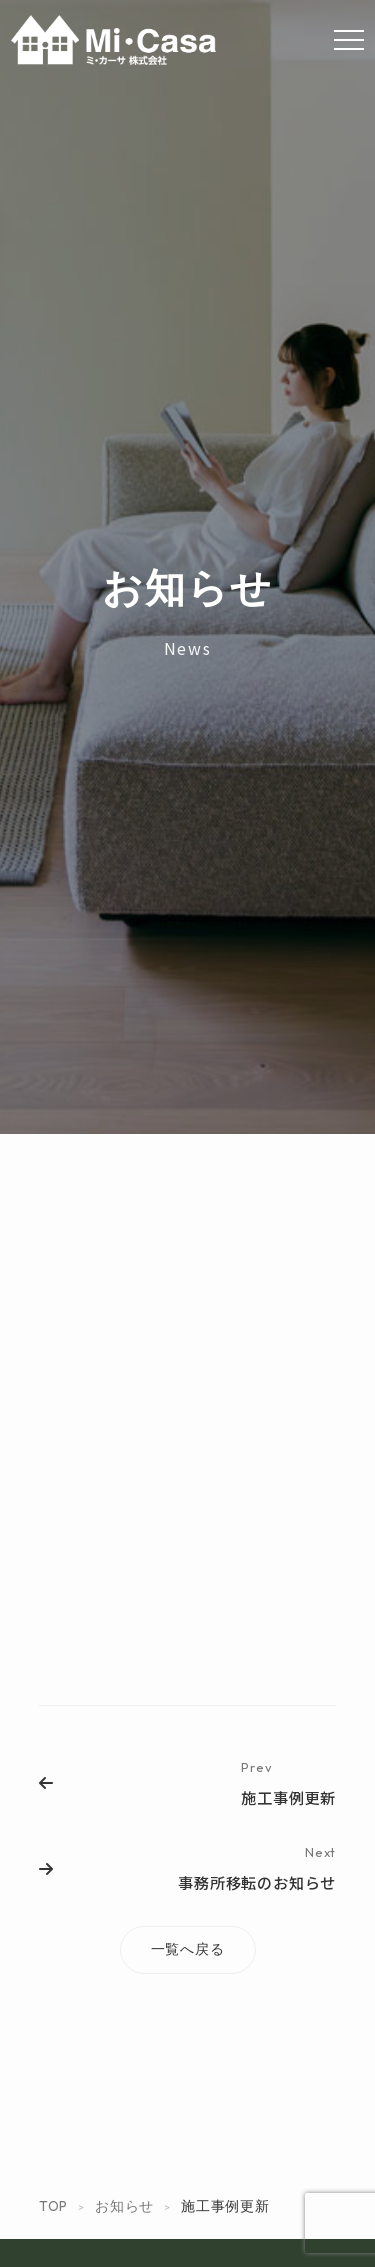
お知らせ (124, 2206)
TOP (53, 2206)
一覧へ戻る (188, 1949)
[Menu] (349, 40)
